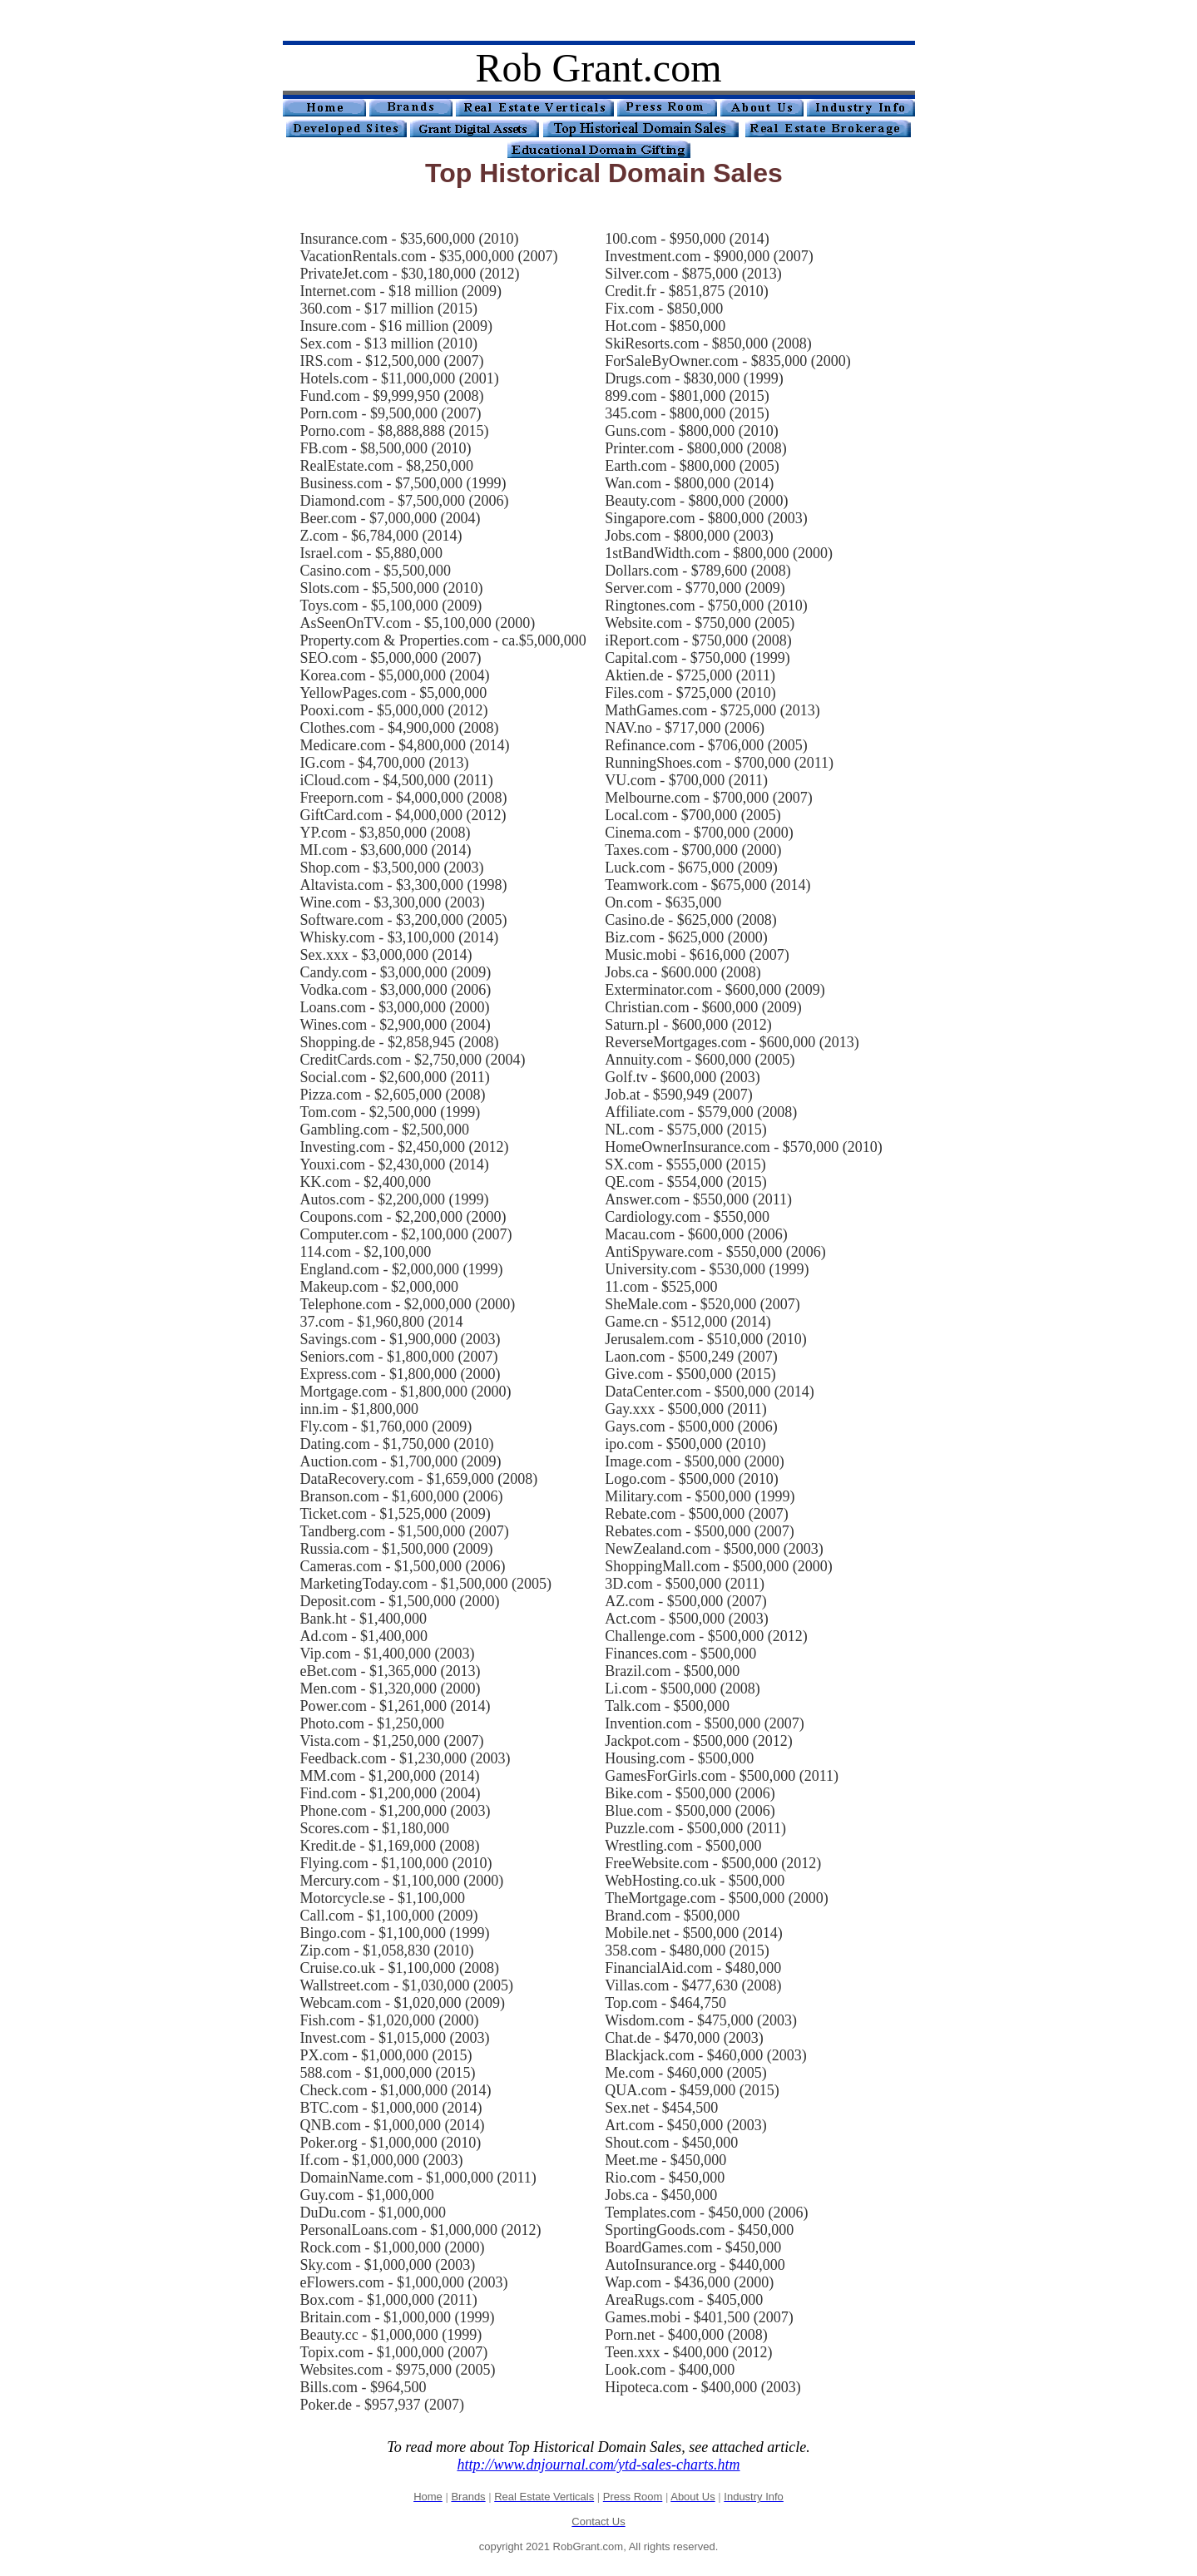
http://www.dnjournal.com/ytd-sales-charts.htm (598, 2464)
